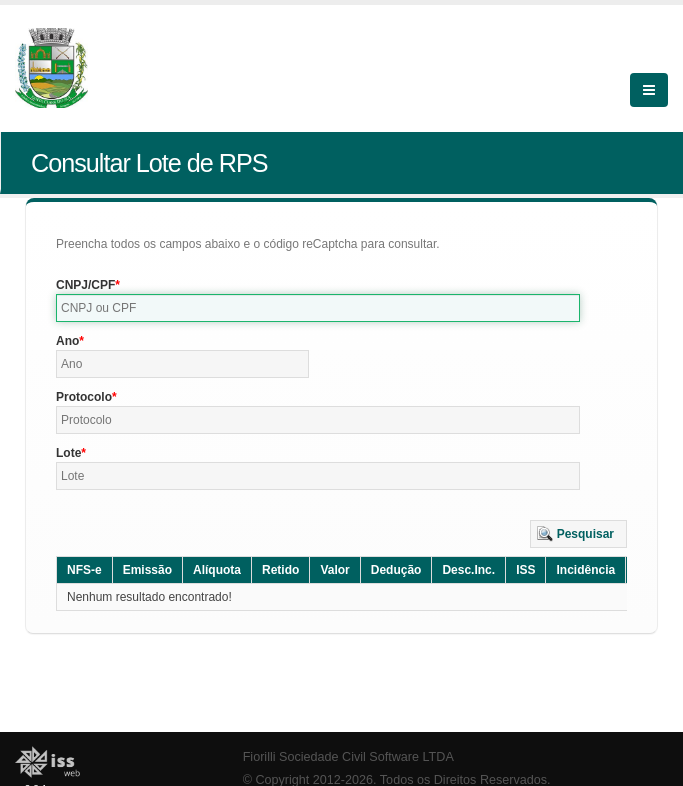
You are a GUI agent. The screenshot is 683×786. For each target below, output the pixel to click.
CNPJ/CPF (85, 285)
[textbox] (318, 308)
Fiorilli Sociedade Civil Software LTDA (348, 757)
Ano (67, 341)
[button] (578, 534)
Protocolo (84, 397)
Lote (68, 453)
